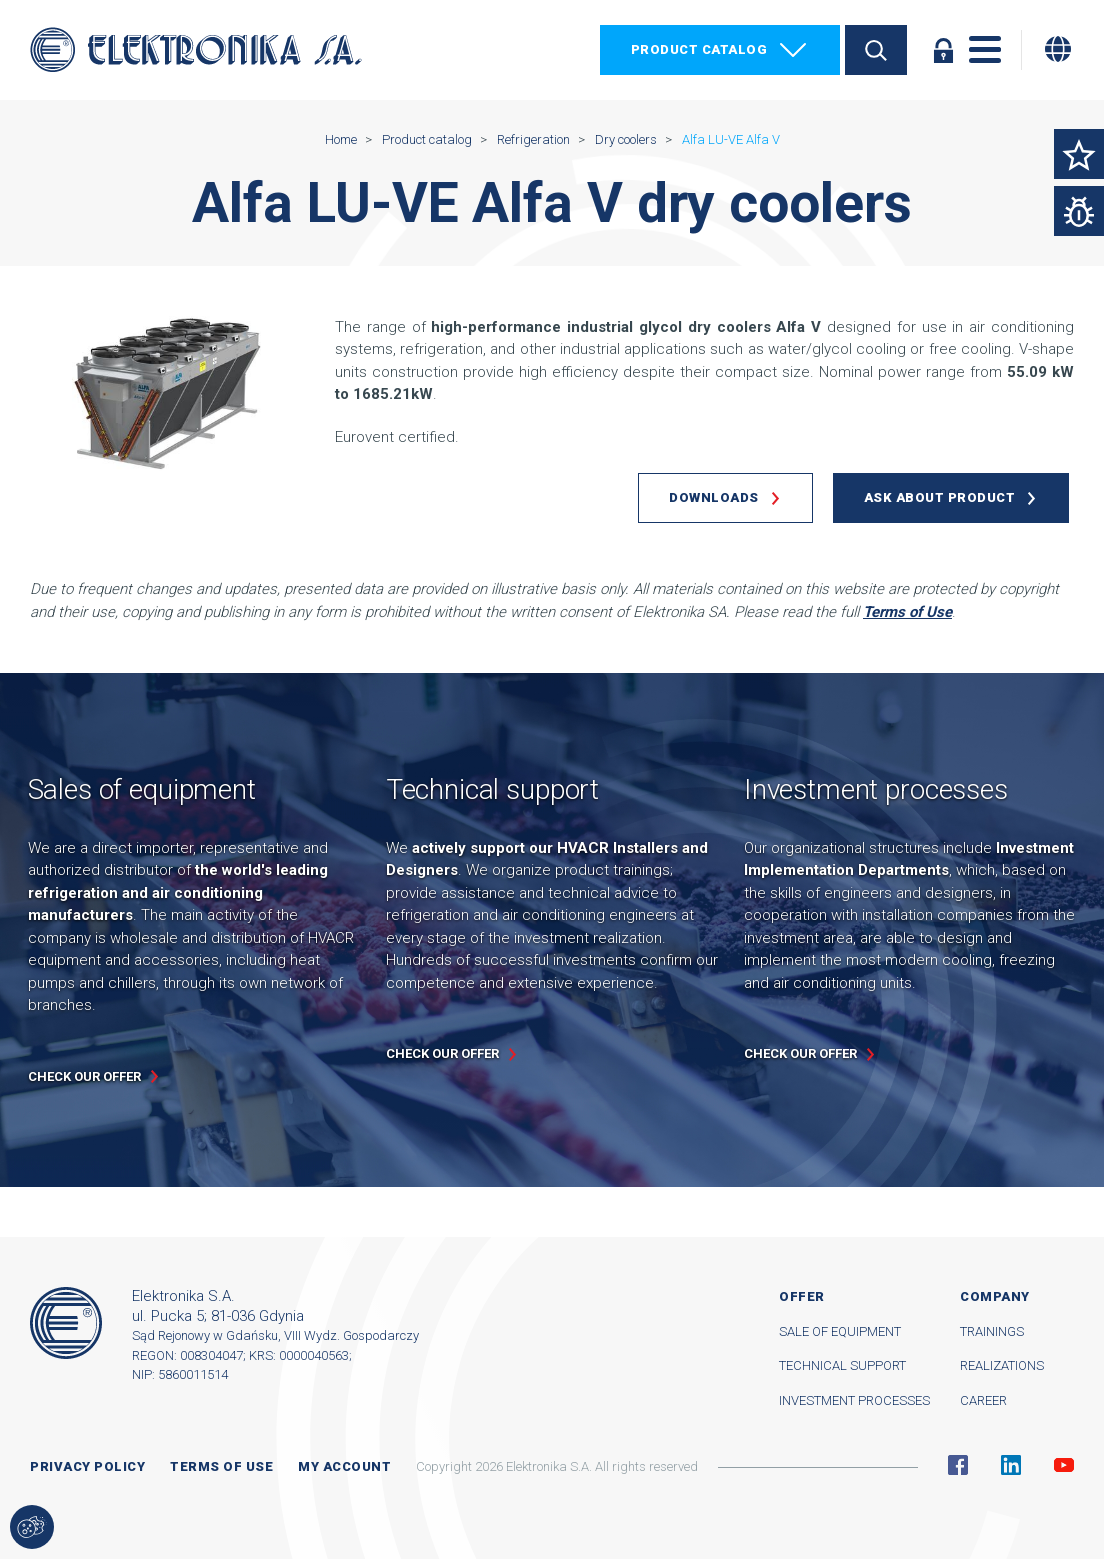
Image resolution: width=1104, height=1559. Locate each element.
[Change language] (1058, 49)
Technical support (842, 1365)
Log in (943, 50)
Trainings (992, 1331)
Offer (802, 1296)
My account (344, 1466)
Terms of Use (907, 612)
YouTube (1064, 1465)
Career (983, 1400)
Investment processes (854, 1400)
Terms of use (221, 1466)
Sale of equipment (840, 1331)
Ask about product (940, 497)
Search (876, 50)
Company (995, 1296)
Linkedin (1011, 1465)
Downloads (714, 497)
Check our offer (84, 1076)
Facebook (958, 1465)
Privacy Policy (87, 1466)
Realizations (1002, 1365)
